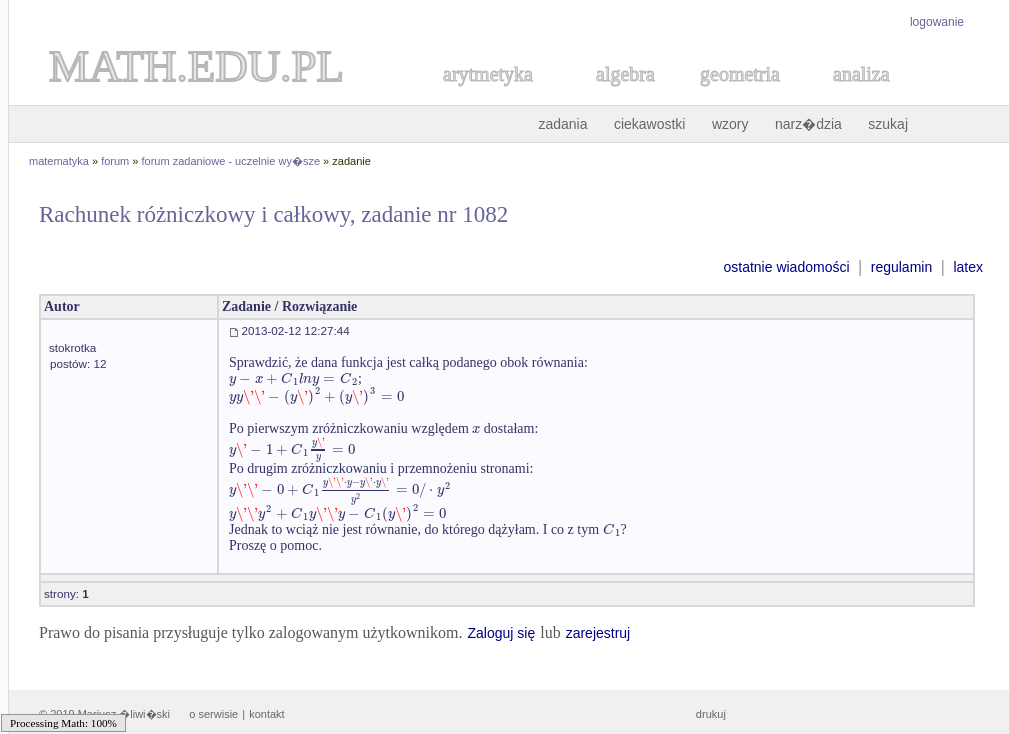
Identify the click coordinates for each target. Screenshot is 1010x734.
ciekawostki (650, 124)
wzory (730, 124)
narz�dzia (808, 124)
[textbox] (293, 378)
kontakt (266, 714)
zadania (562, 124)
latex (968, 267)
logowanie (937, 22)
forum (115, 161)
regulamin (901, 267)
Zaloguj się (501, 633)
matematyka (59, 161)
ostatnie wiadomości (786, 267)
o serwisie (213, 714)
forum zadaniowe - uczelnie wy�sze (231, 161)
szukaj (888, 124)
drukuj (711, 714)
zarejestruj (598, 633)
